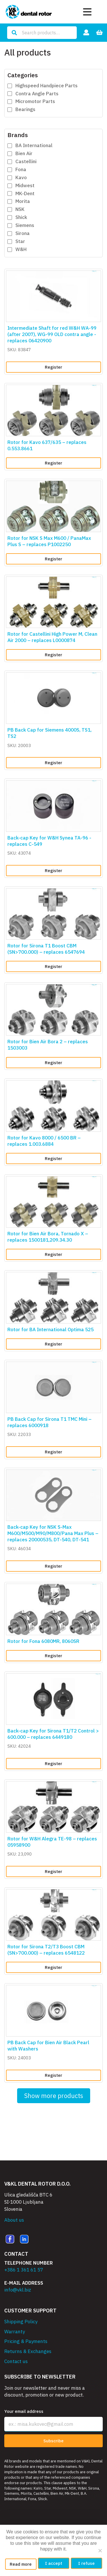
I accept (53, 2563)
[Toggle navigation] (87, 12)
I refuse (86, 2563)
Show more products (53, 2095)
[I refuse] (100, 2550)
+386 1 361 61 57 (23, 2270)
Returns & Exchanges (27, 2351)
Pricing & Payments (25, 2341)
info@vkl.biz (17, 2290)
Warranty (14, 2331)
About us (14, 2220)
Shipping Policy (20, 2321)
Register (53, 367)
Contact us (16, 2361)
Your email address (23, 2411)
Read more (21, 2564)
